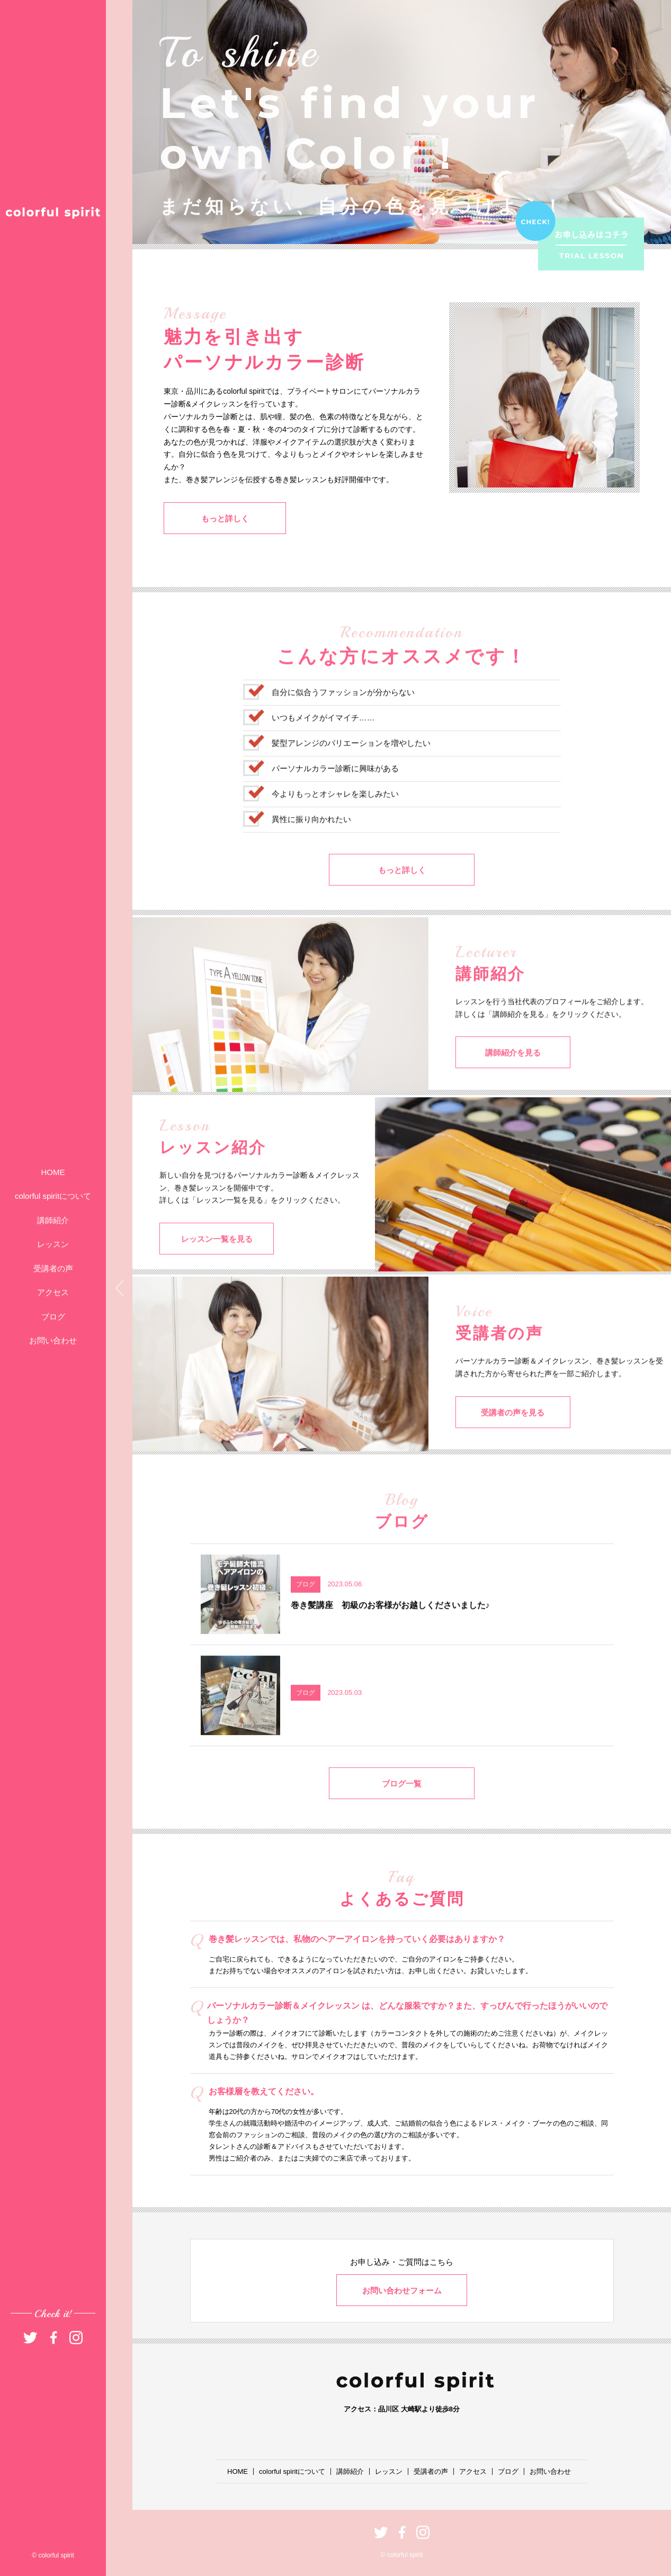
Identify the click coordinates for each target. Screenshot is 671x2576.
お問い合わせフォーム (402, 2290)
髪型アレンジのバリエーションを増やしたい (351, 771)
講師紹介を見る (508, 1082)
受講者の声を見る (508, 1441)
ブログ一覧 (402, 1812)
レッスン (53, 1244)
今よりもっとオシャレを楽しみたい (335, 822)
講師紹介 (53, 1220)
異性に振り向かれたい (311, 848)
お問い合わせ (53, 1340)
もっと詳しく (216, 521)
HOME (53, 1172)
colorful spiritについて (53, 1195)
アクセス (53, 1292)
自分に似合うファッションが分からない (343, 721)
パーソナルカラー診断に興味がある (335, 797)
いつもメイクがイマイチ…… (323, 746)
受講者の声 (53, 1268)
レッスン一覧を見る (212, 1267)
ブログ (53, 1316)
